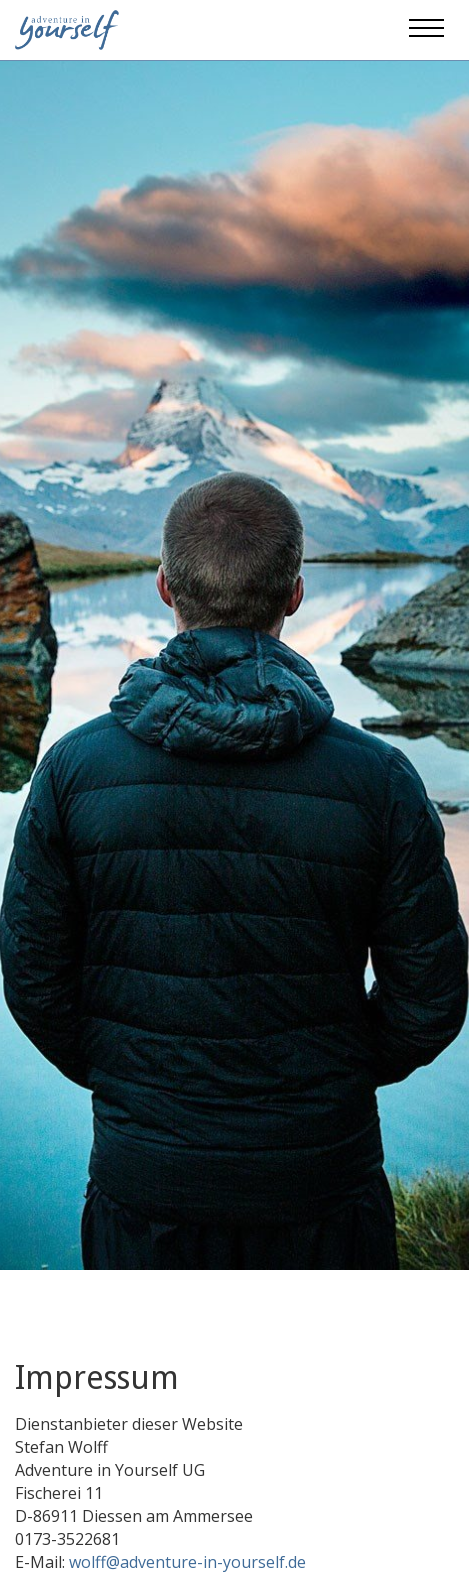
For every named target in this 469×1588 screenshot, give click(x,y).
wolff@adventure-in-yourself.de (187, 1562)
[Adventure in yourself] (67, 28)
